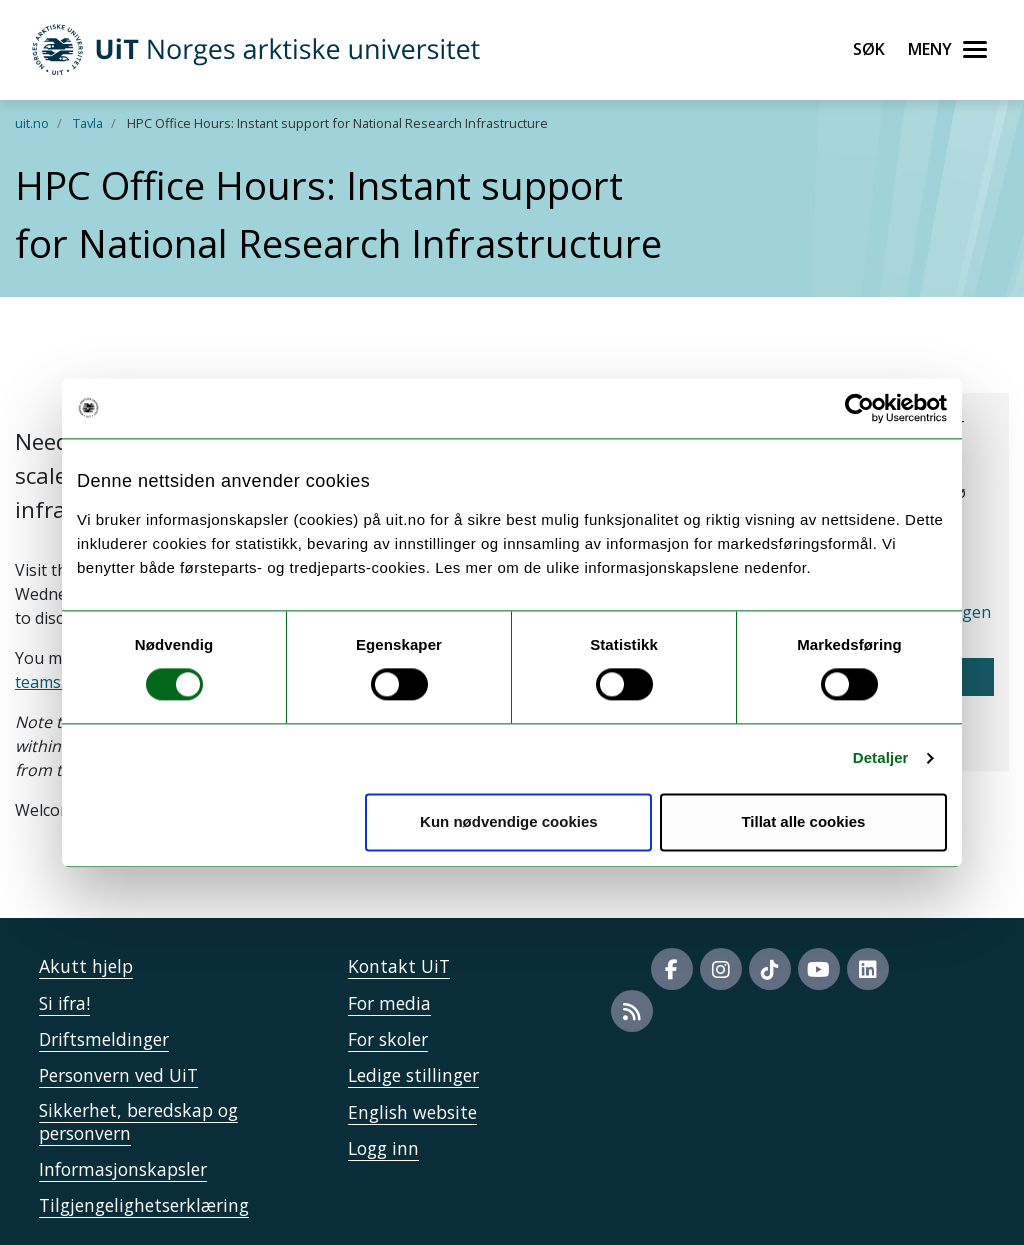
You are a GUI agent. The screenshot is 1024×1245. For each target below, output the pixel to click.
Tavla (88, 123)
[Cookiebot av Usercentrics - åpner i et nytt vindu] (859, 408)
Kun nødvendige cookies (509, 821)
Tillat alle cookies (803, 821)
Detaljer (881, 758)
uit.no (32, 123)
